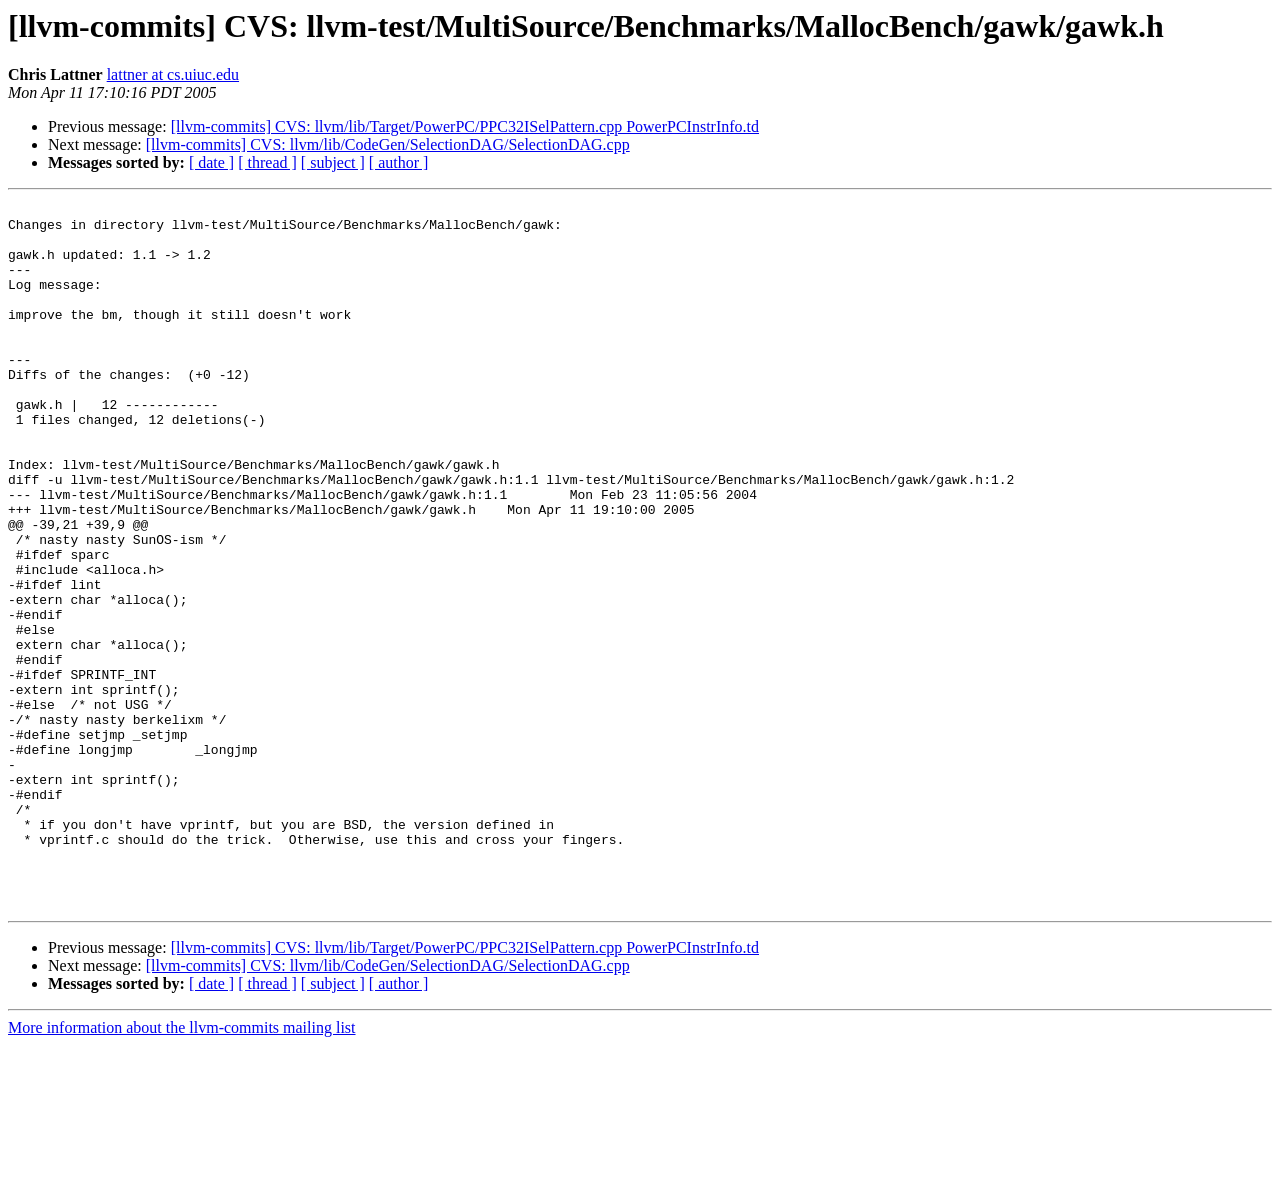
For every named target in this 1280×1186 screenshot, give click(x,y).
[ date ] (211, 162)
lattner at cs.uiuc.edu (173, 74)
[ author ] (399, 162)
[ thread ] (267, 162)
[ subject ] (333, 162)
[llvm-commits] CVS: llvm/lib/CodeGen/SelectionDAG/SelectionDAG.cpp (388, 144)
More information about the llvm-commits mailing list (182, 1168)
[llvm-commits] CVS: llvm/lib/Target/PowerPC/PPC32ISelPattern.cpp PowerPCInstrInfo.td (465, 126)
